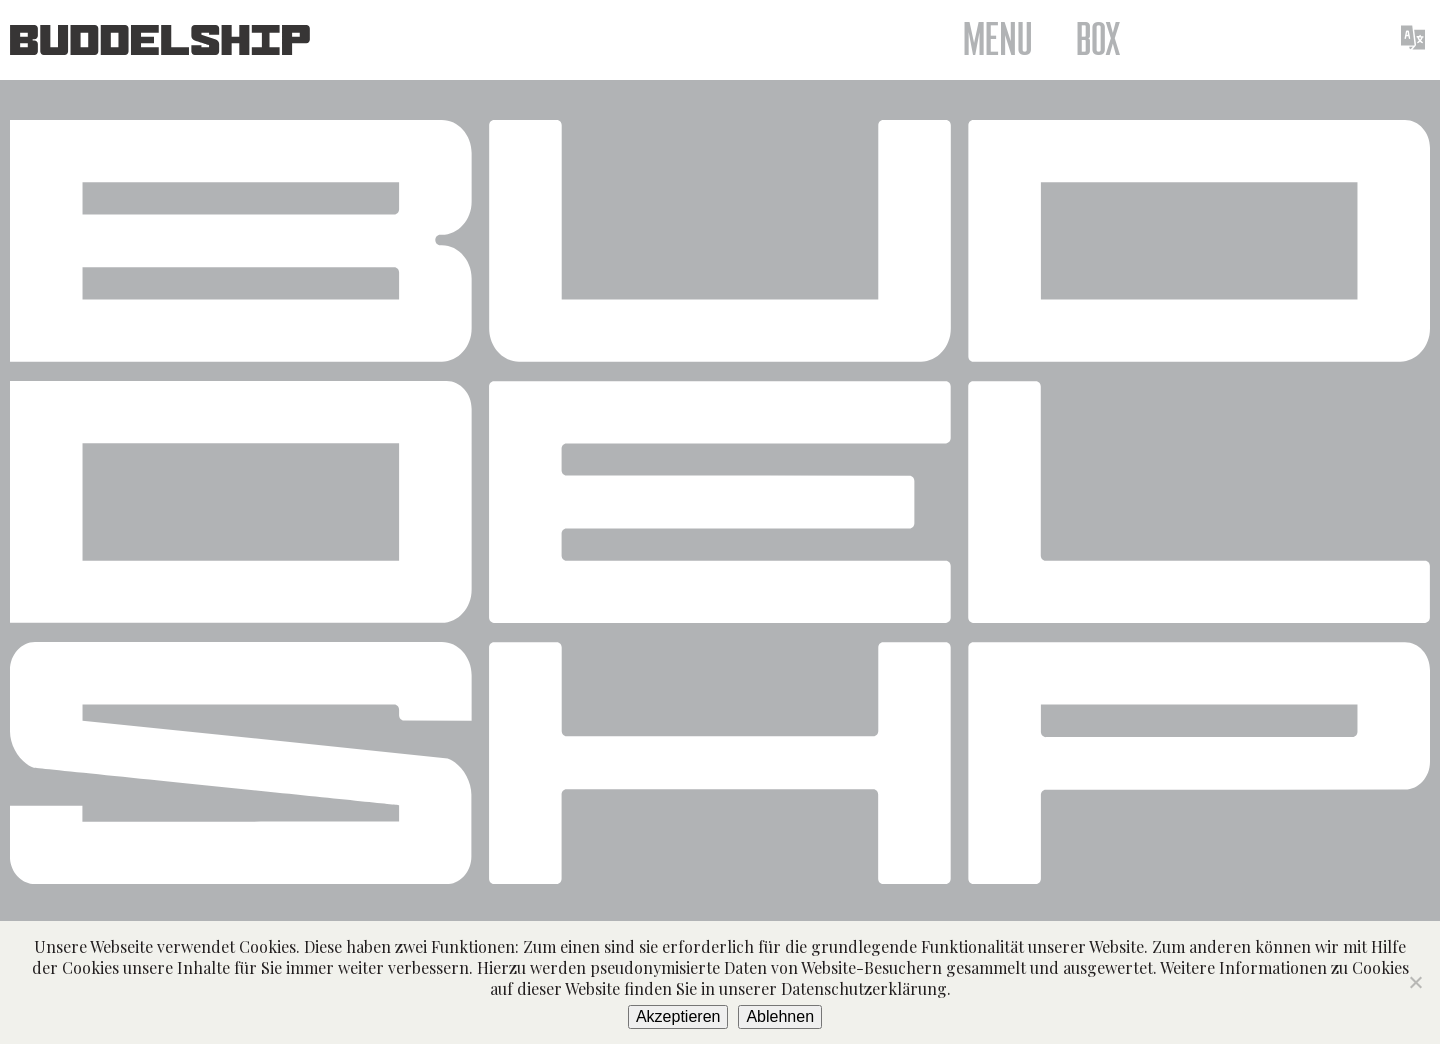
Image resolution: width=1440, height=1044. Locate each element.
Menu (997, 40)
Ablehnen (780, 1016)
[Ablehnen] (1415, 982)
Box (1098, 40)
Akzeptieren (678, 1016)
